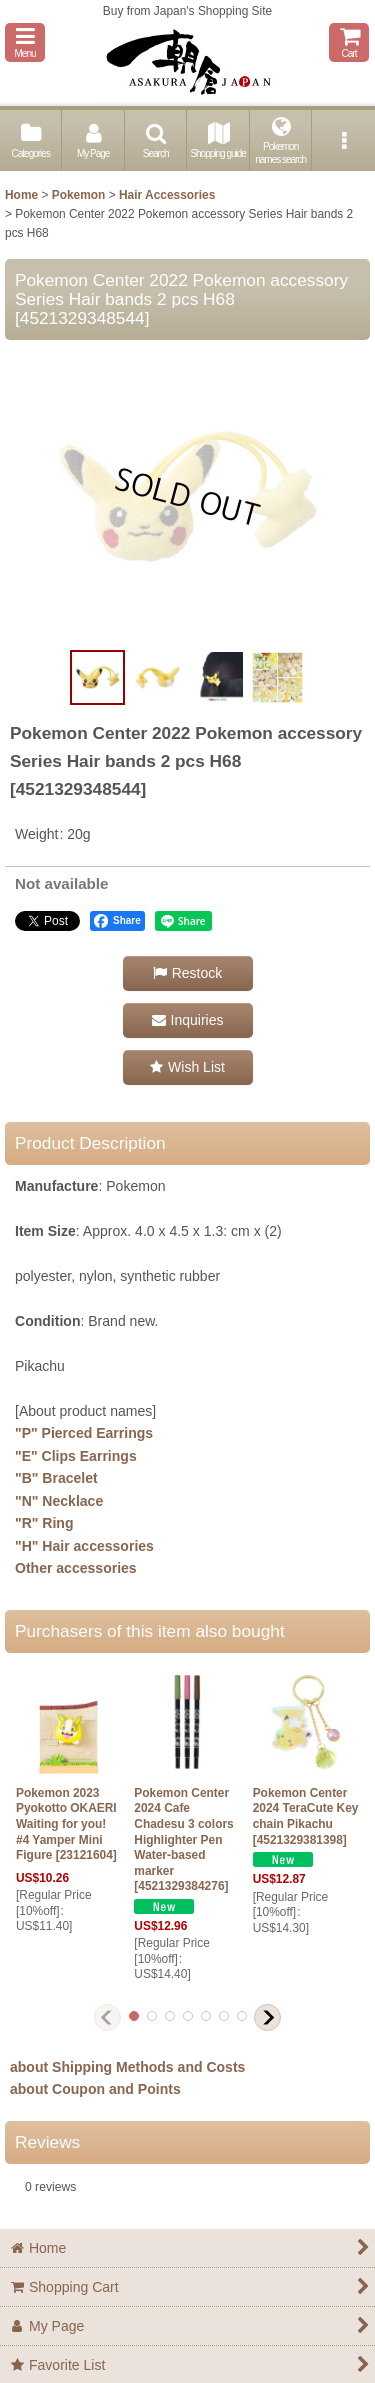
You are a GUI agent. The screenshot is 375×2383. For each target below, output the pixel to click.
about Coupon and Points (95, 2089)
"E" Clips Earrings (76, 1456)
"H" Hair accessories (84, 1546)
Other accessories (76, 1568)
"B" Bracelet (56, 1478)
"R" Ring (44, 1523)
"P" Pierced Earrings (84, 1433)
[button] (25, 42)
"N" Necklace (59, 1501)
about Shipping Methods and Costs (127, 2067)
